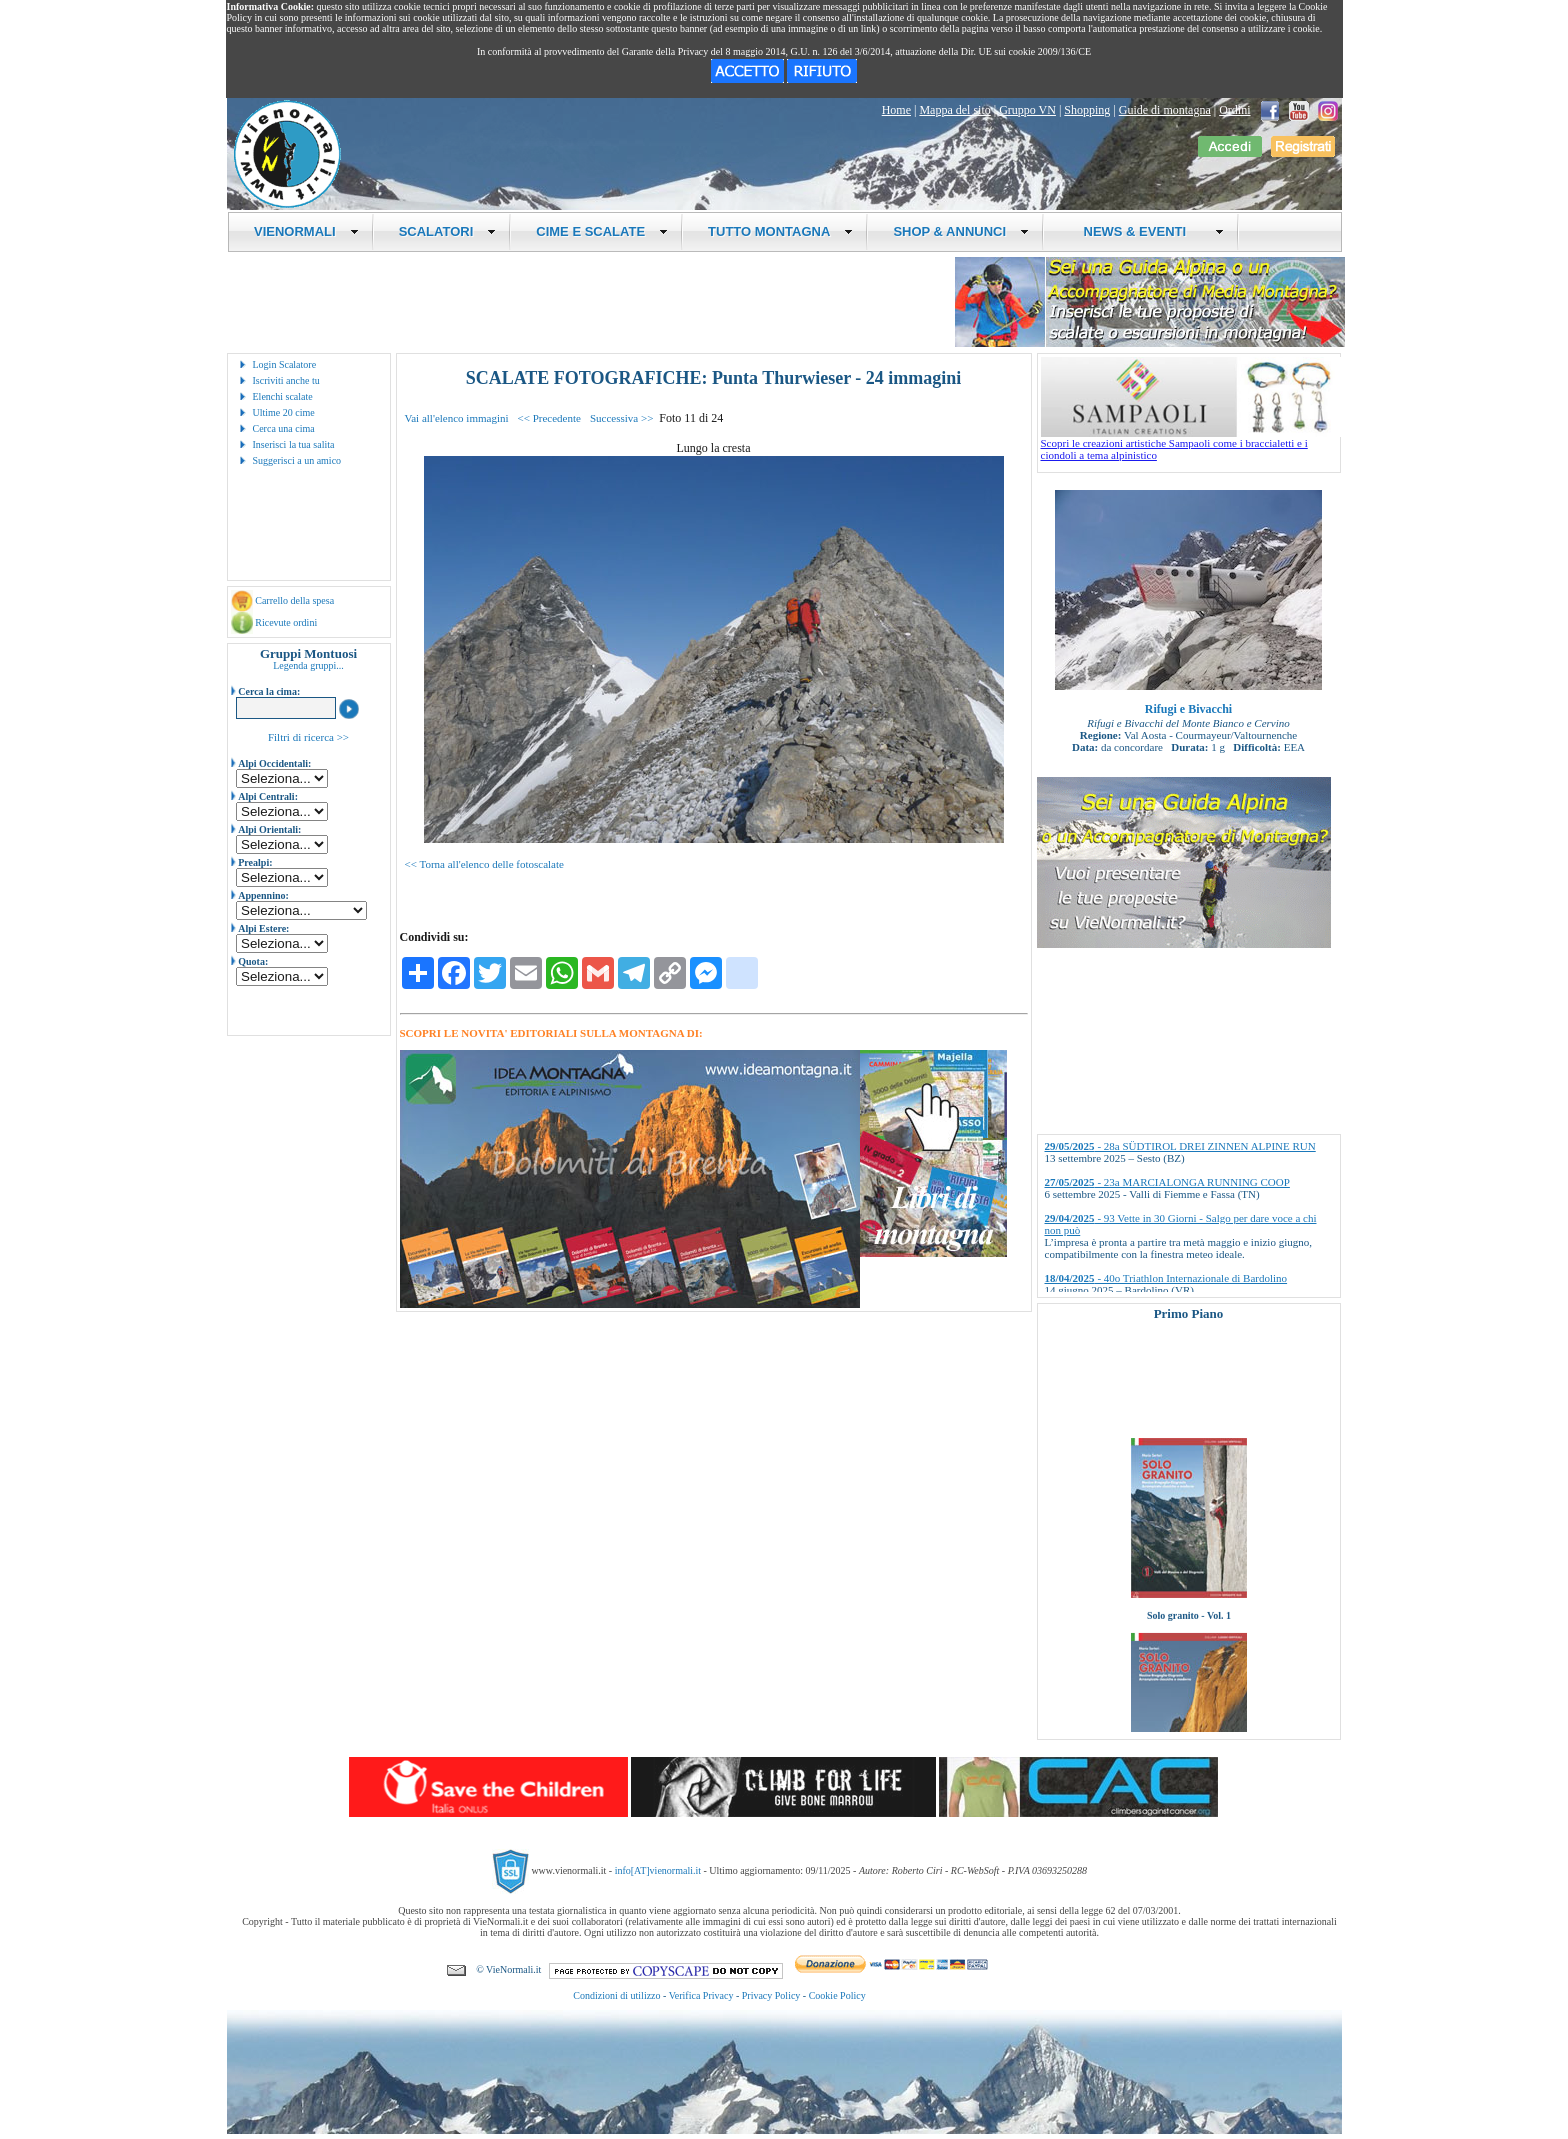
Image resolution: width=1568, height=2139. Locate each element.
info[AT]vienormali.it (658, 1870)
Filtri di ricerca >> (308, 737)
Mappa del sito (954, 110)
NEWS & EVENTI (1146, 231)
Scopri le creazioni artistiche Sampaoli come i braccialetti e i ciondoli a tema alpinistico (1191, 444)
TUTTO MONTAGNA (780, 231)
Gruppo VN (1027, 110)
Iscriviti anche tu (286, 380)
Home (896, 110)
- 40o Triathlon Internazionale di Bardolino (1166, 1278)
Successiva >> (621, 418)
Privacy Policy (771, 1995)
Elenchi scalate (283, 396)
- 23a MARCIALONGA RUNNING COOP (1167, 1182)
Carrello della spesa (294, 600)
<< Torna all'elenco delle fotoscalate (484, 864)
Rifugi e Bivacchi (1188, 709)
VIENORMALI (306, 231)
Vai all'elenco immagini (457, 418)
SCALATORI (448, 231)
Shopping (1087, 110)
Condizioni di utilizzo (616, 1995)
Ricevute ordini (286, 622)
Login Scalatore (285, 364)
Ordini (1234, 110)
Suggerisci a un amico (297, 460)
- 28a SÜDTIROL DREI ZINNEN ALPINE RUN (1180, 1146)
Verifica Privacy (701, 1995)
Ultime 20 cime (284, 412)
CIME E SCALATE (602, 231)
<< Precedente (549, 418)
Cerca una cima (284, 428)
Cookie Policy (837, 1995)
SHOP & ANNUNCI (961, 231)
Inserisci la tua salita (294, 444)
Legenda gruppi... (308, 665)
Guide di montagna (1165, 110)
